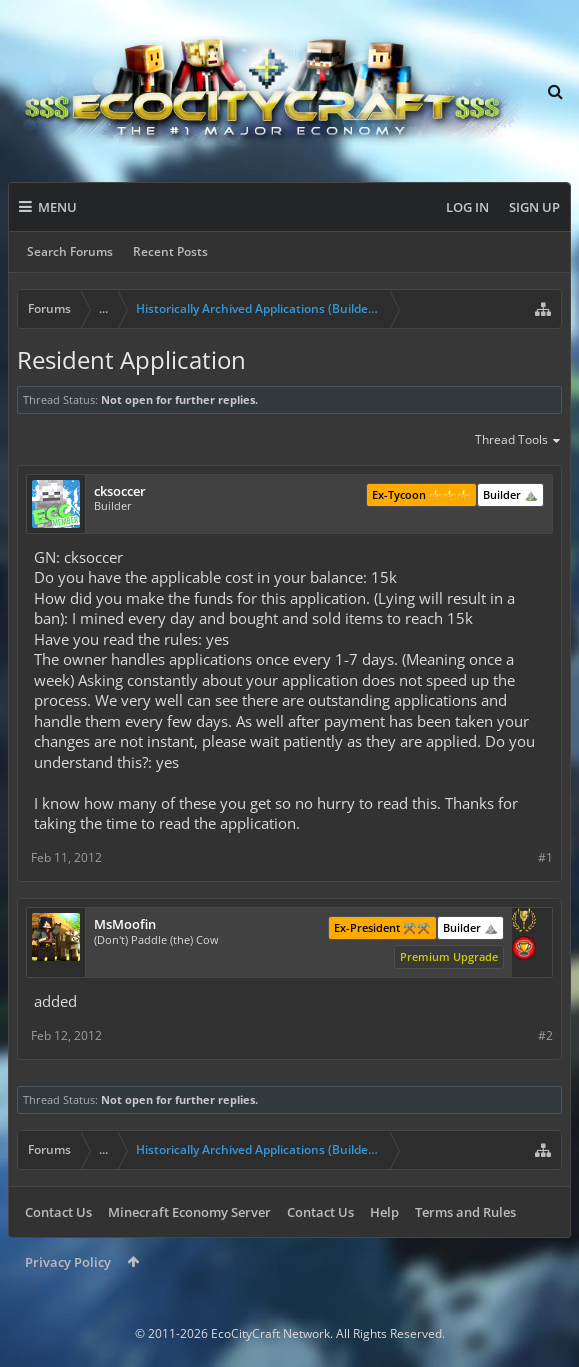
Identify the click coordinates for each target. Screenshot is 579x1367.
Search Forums (70, 251)
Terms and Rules (465, 1212)
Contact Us (58, 1212)
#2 (545, 1035)
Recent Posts (170, 251)
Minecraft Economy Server (189, 1212)
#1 (545, 857)
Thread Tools (518, 441)
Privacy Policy (68, 1262)
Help (384, 1212)
